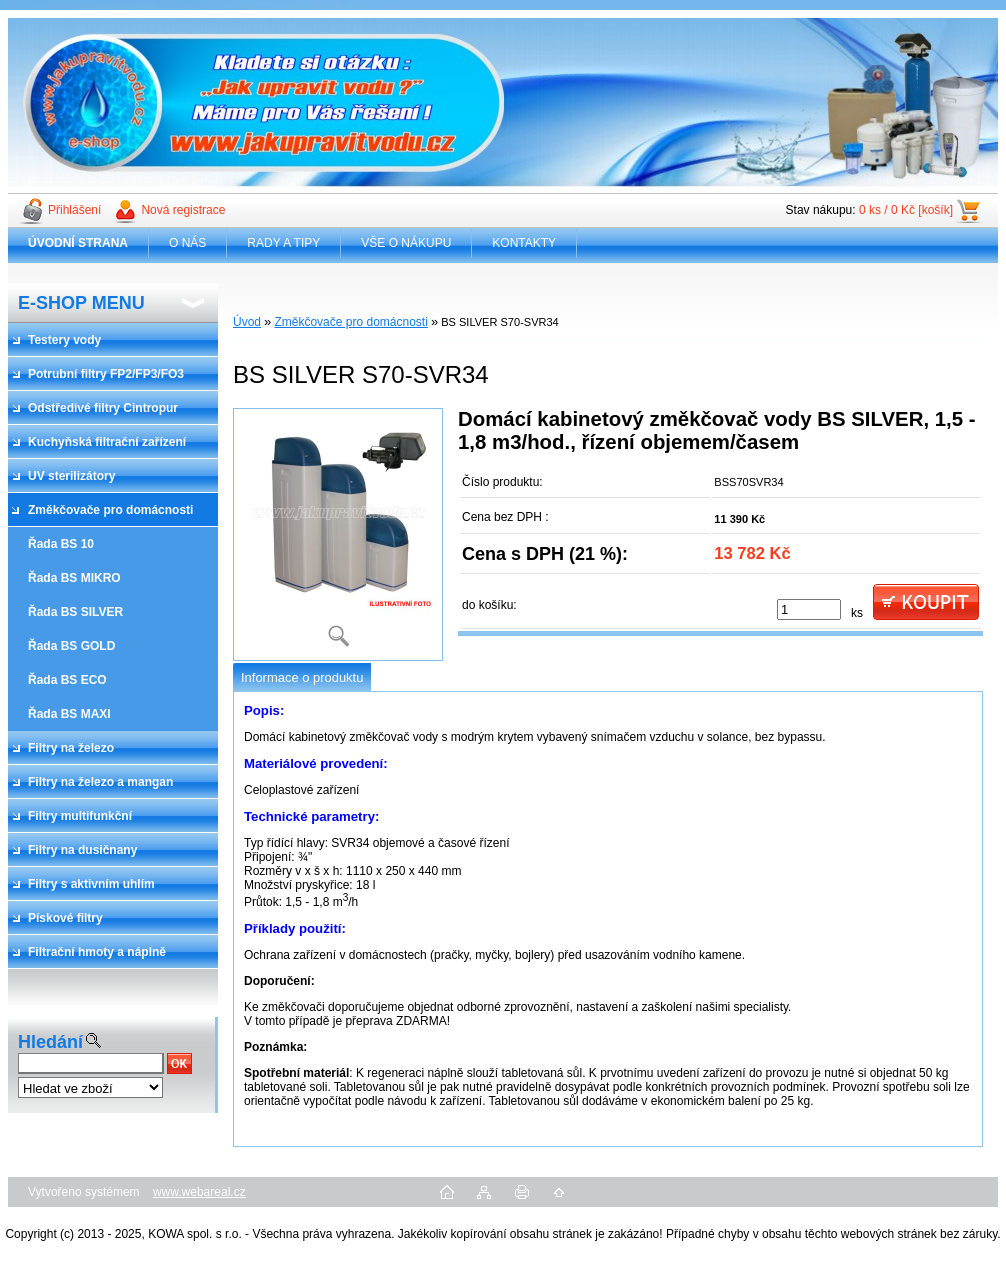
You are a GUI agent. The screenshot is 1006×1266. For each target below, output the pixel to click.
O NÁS (187, 243)
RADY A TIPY (283, 243)
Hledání (50, 1042)
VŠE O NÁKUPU (406, 243)
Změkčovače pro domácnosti (350, 322)
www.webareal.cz (199, 1192)
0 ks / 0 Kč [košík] (906, 210)
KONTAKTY (524, 243)
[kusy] (809, 609)
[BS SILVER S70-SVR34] (338, 534)
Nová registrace (183, 210)
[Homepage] (78, 243)
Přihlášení (74, 210)
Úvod (247, 322)
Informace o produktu (302, 677)
